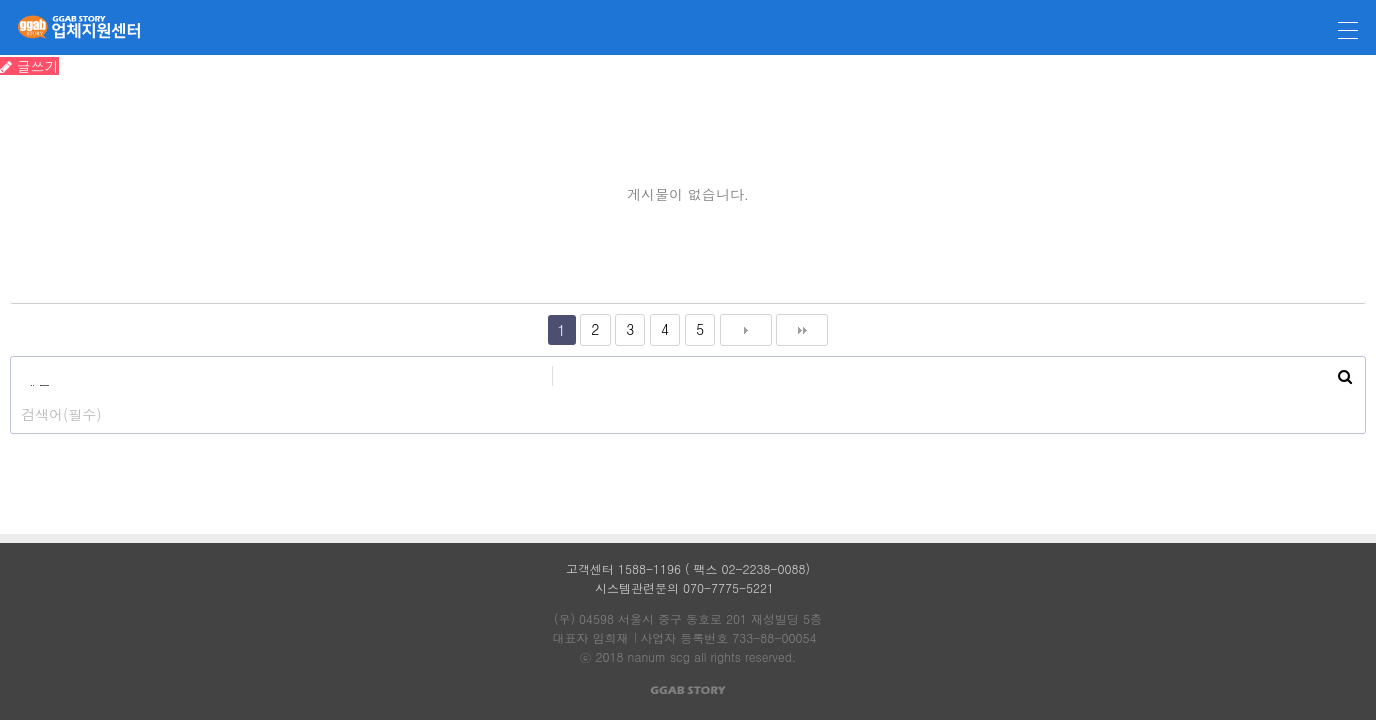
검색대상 (11, 357)
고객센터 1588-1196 (623, 568)
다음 (746, 330)
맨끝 (802, 330)
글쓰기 (29, 66)
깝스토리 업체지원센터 (71, 27)
